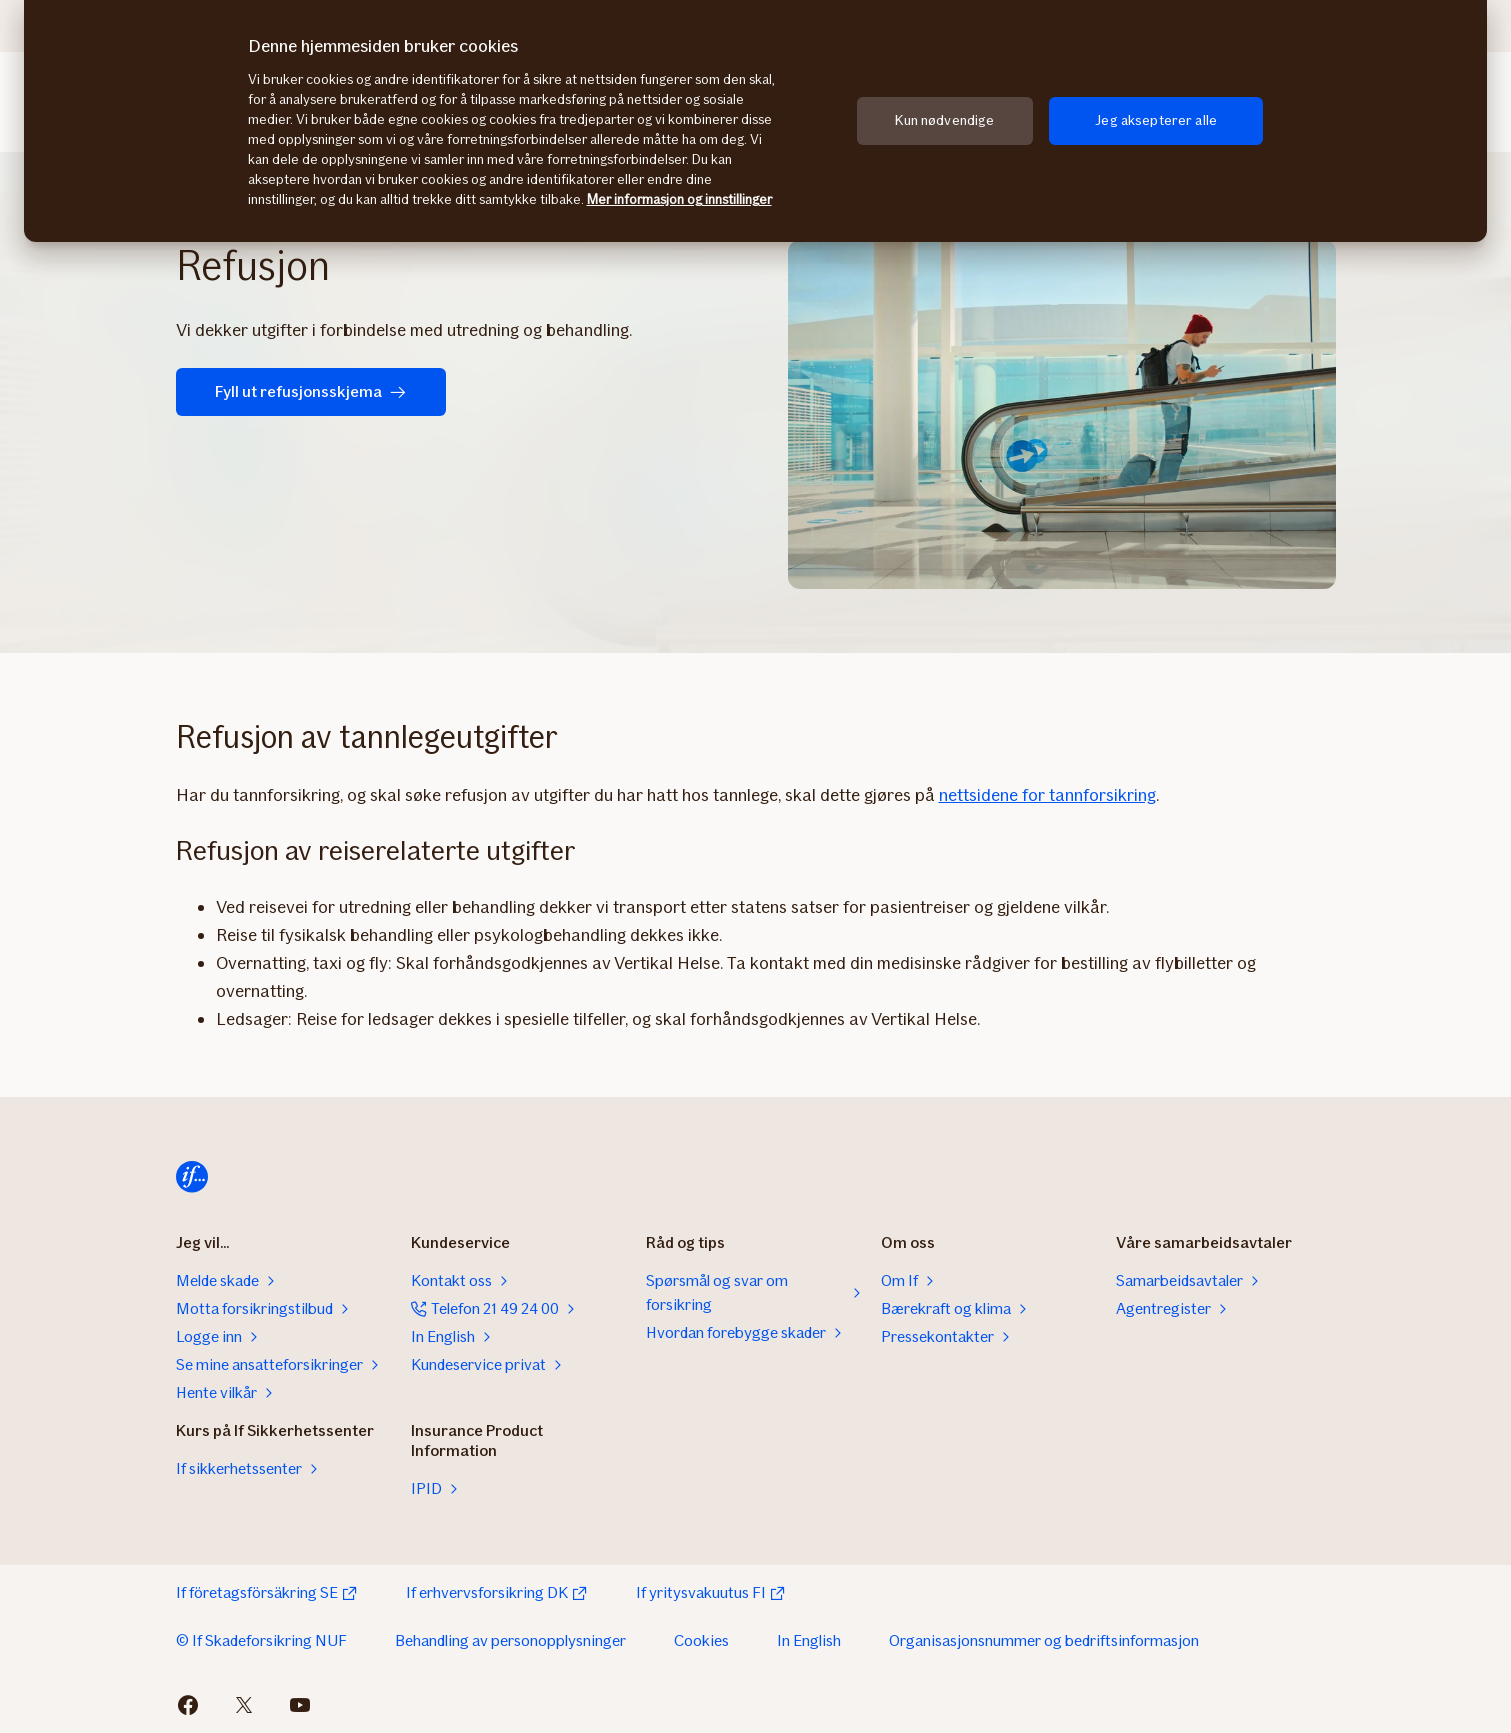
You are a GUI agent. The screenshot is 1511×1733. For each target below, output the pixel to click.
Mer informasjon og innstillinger (679, 199)
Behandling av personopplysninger (510, 1640)
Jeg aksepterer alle (1156, 120)
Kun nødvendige (944, 120)
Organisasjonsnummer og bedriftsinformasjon (1044, 1640)
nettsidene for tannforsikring (1047, 795)
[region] (755, 121)
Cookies (701, 1640)
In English (809, 1640)
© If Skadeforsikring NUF (261, 1640)
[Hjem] (192, 1177)
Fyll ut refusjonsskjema (305, 391)
